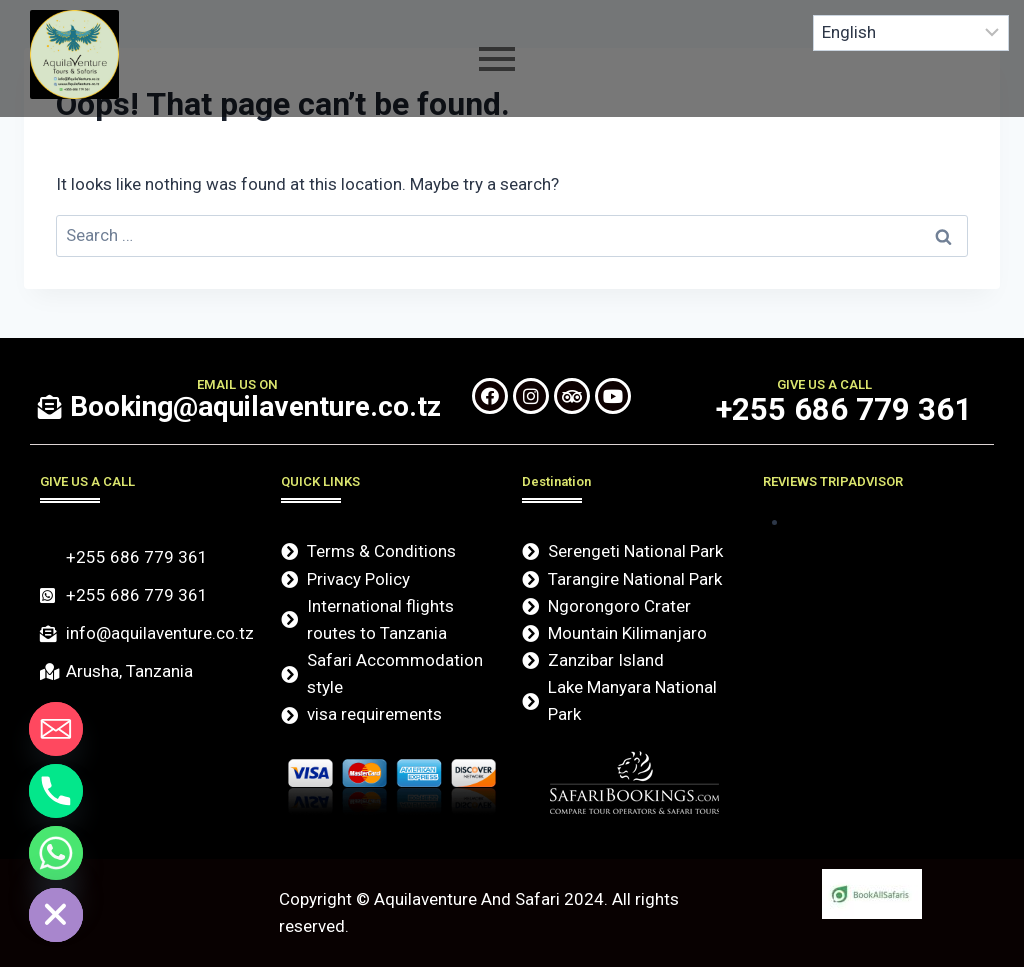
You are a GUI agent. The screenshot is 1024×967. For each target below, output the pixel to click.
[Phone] (56, 791)
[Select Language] (911, 33)
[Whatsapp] (56, 853)
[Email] (56, 729)
